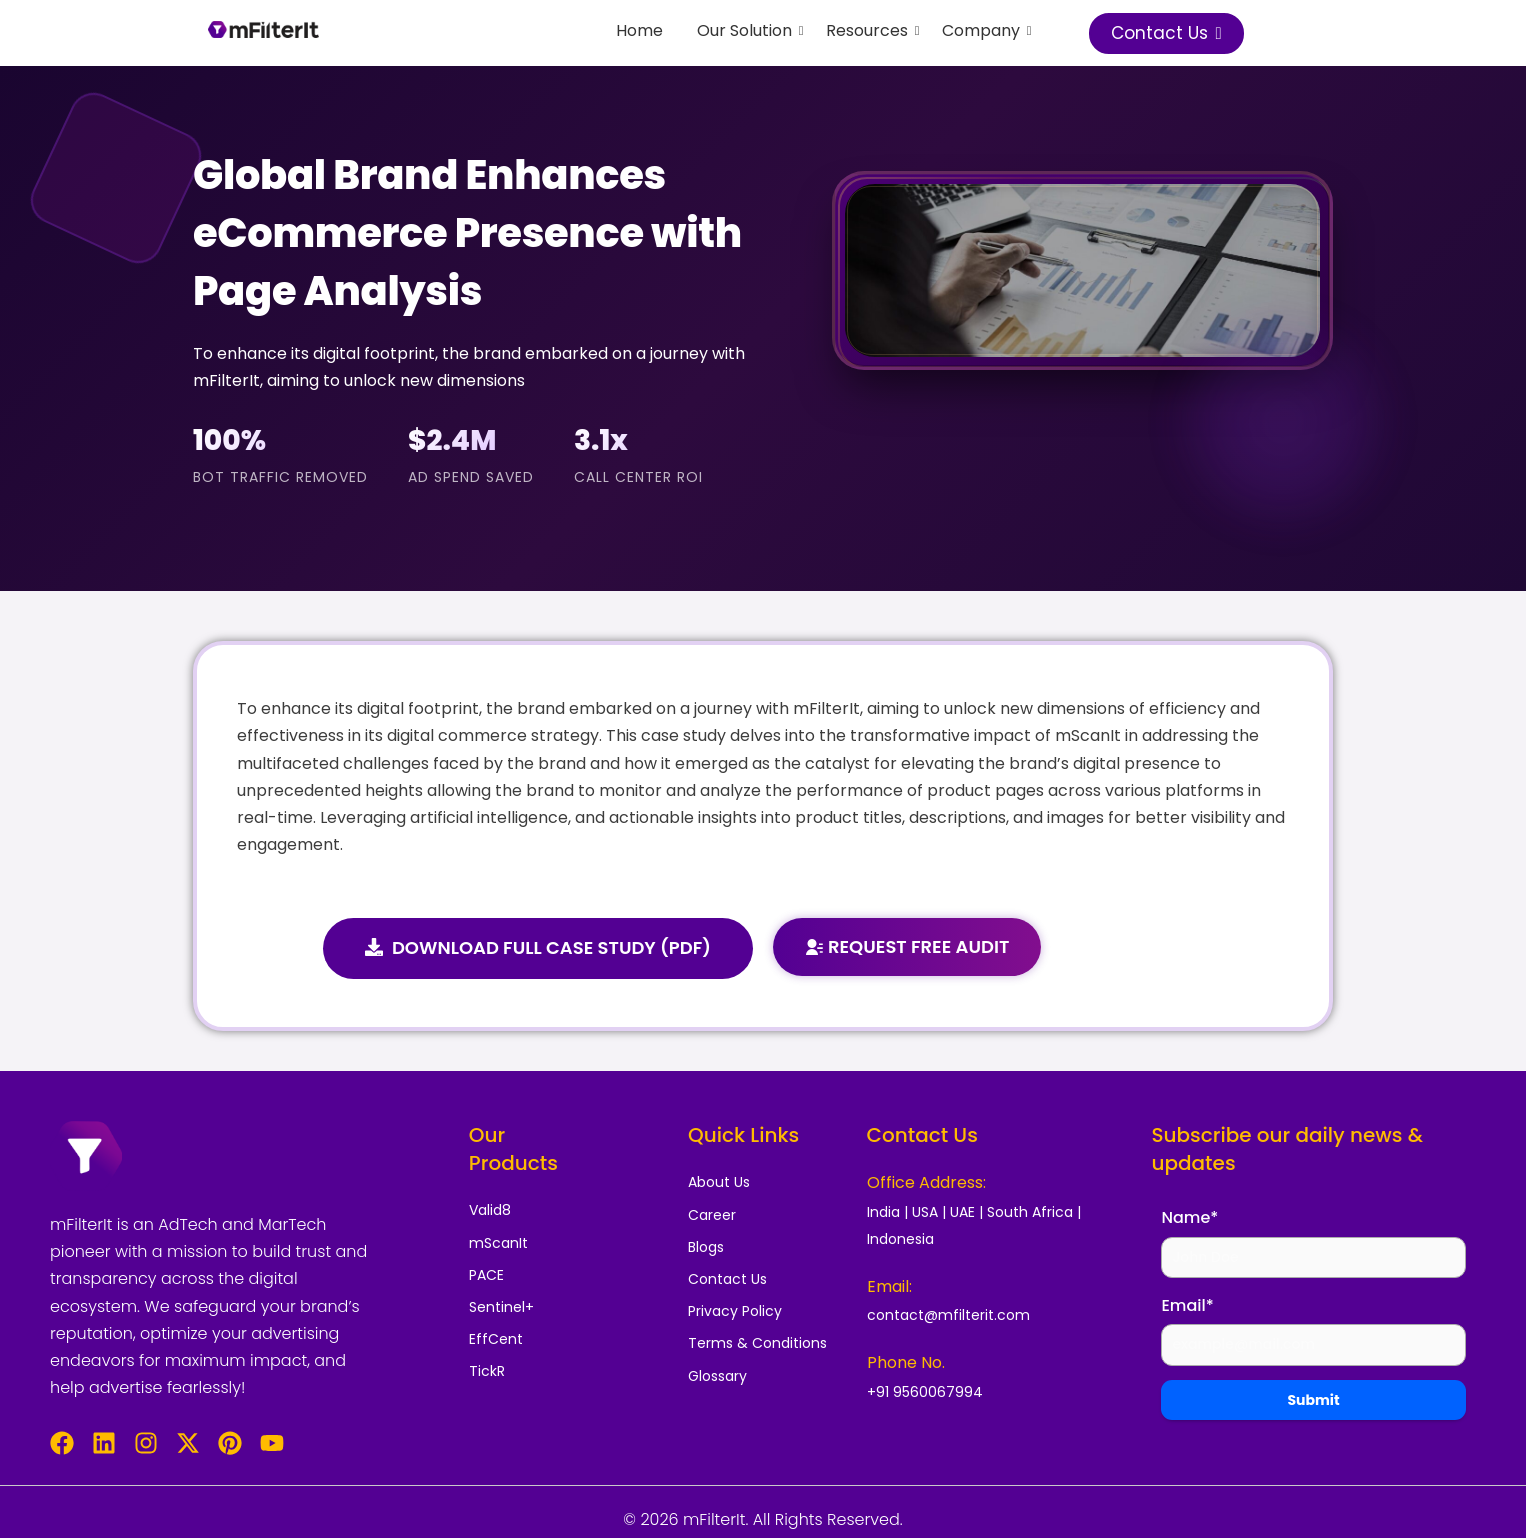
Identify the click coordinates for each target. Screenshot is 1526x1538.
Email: (889, 1286)
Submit (1313, 1400)
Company (984, 30)
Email (1187, 1305)
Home (639, 30)
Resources (870, 30)
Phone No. (906, 1362)
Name (1189, 1217)
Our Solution (748, 30)
